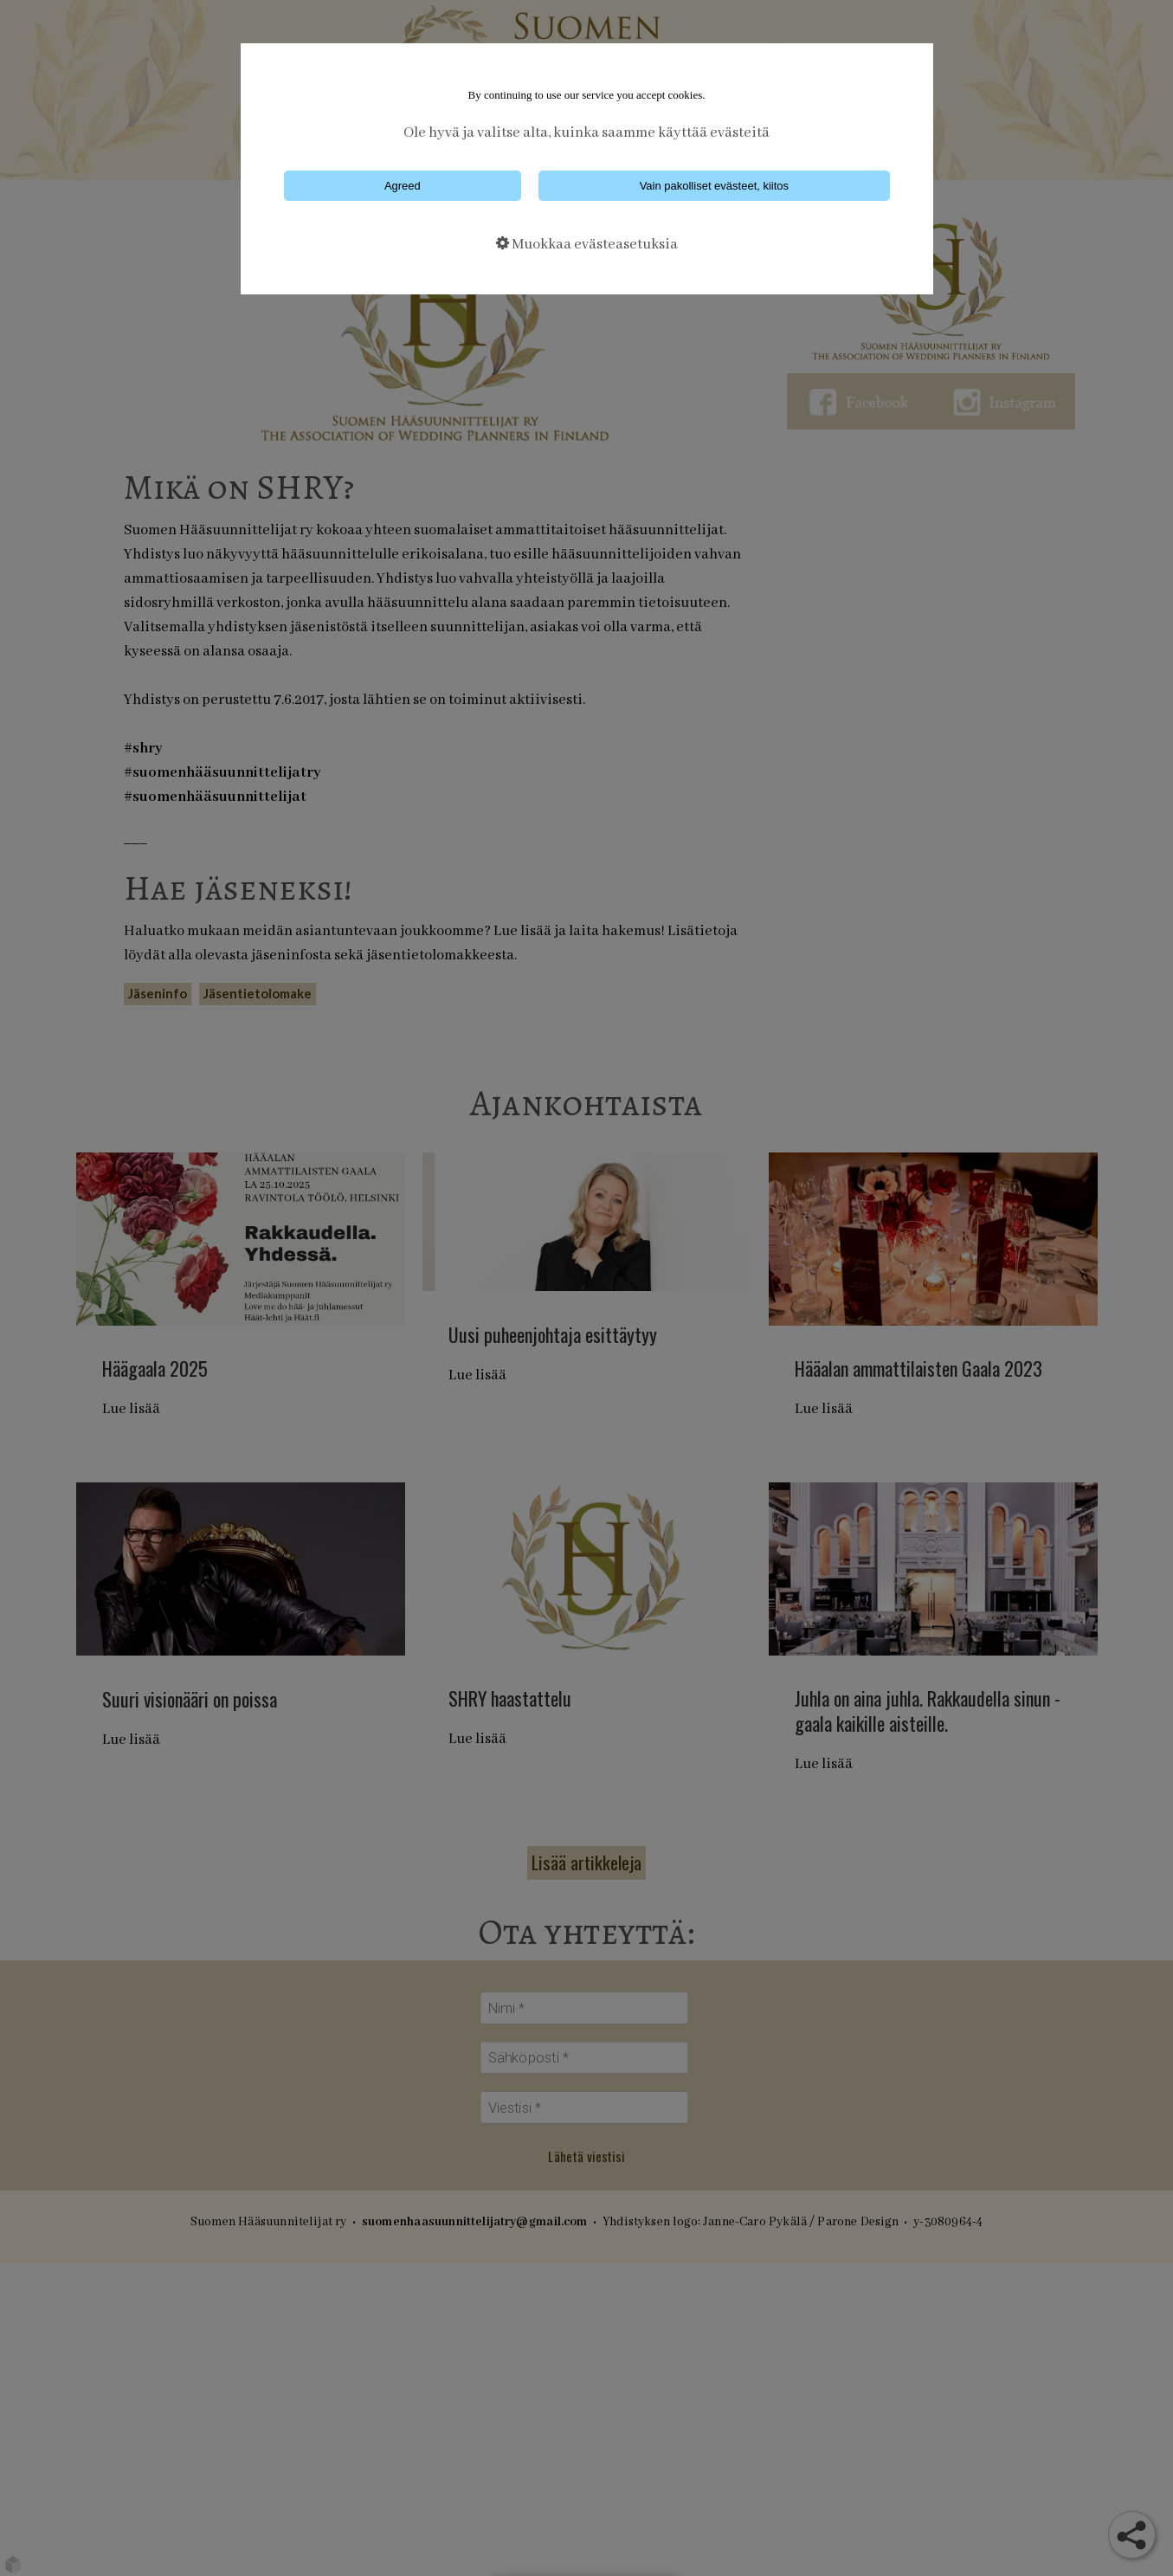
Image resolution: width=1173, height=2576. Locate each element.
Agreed (402, 185)
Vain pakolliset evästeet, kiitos (714, 185)
